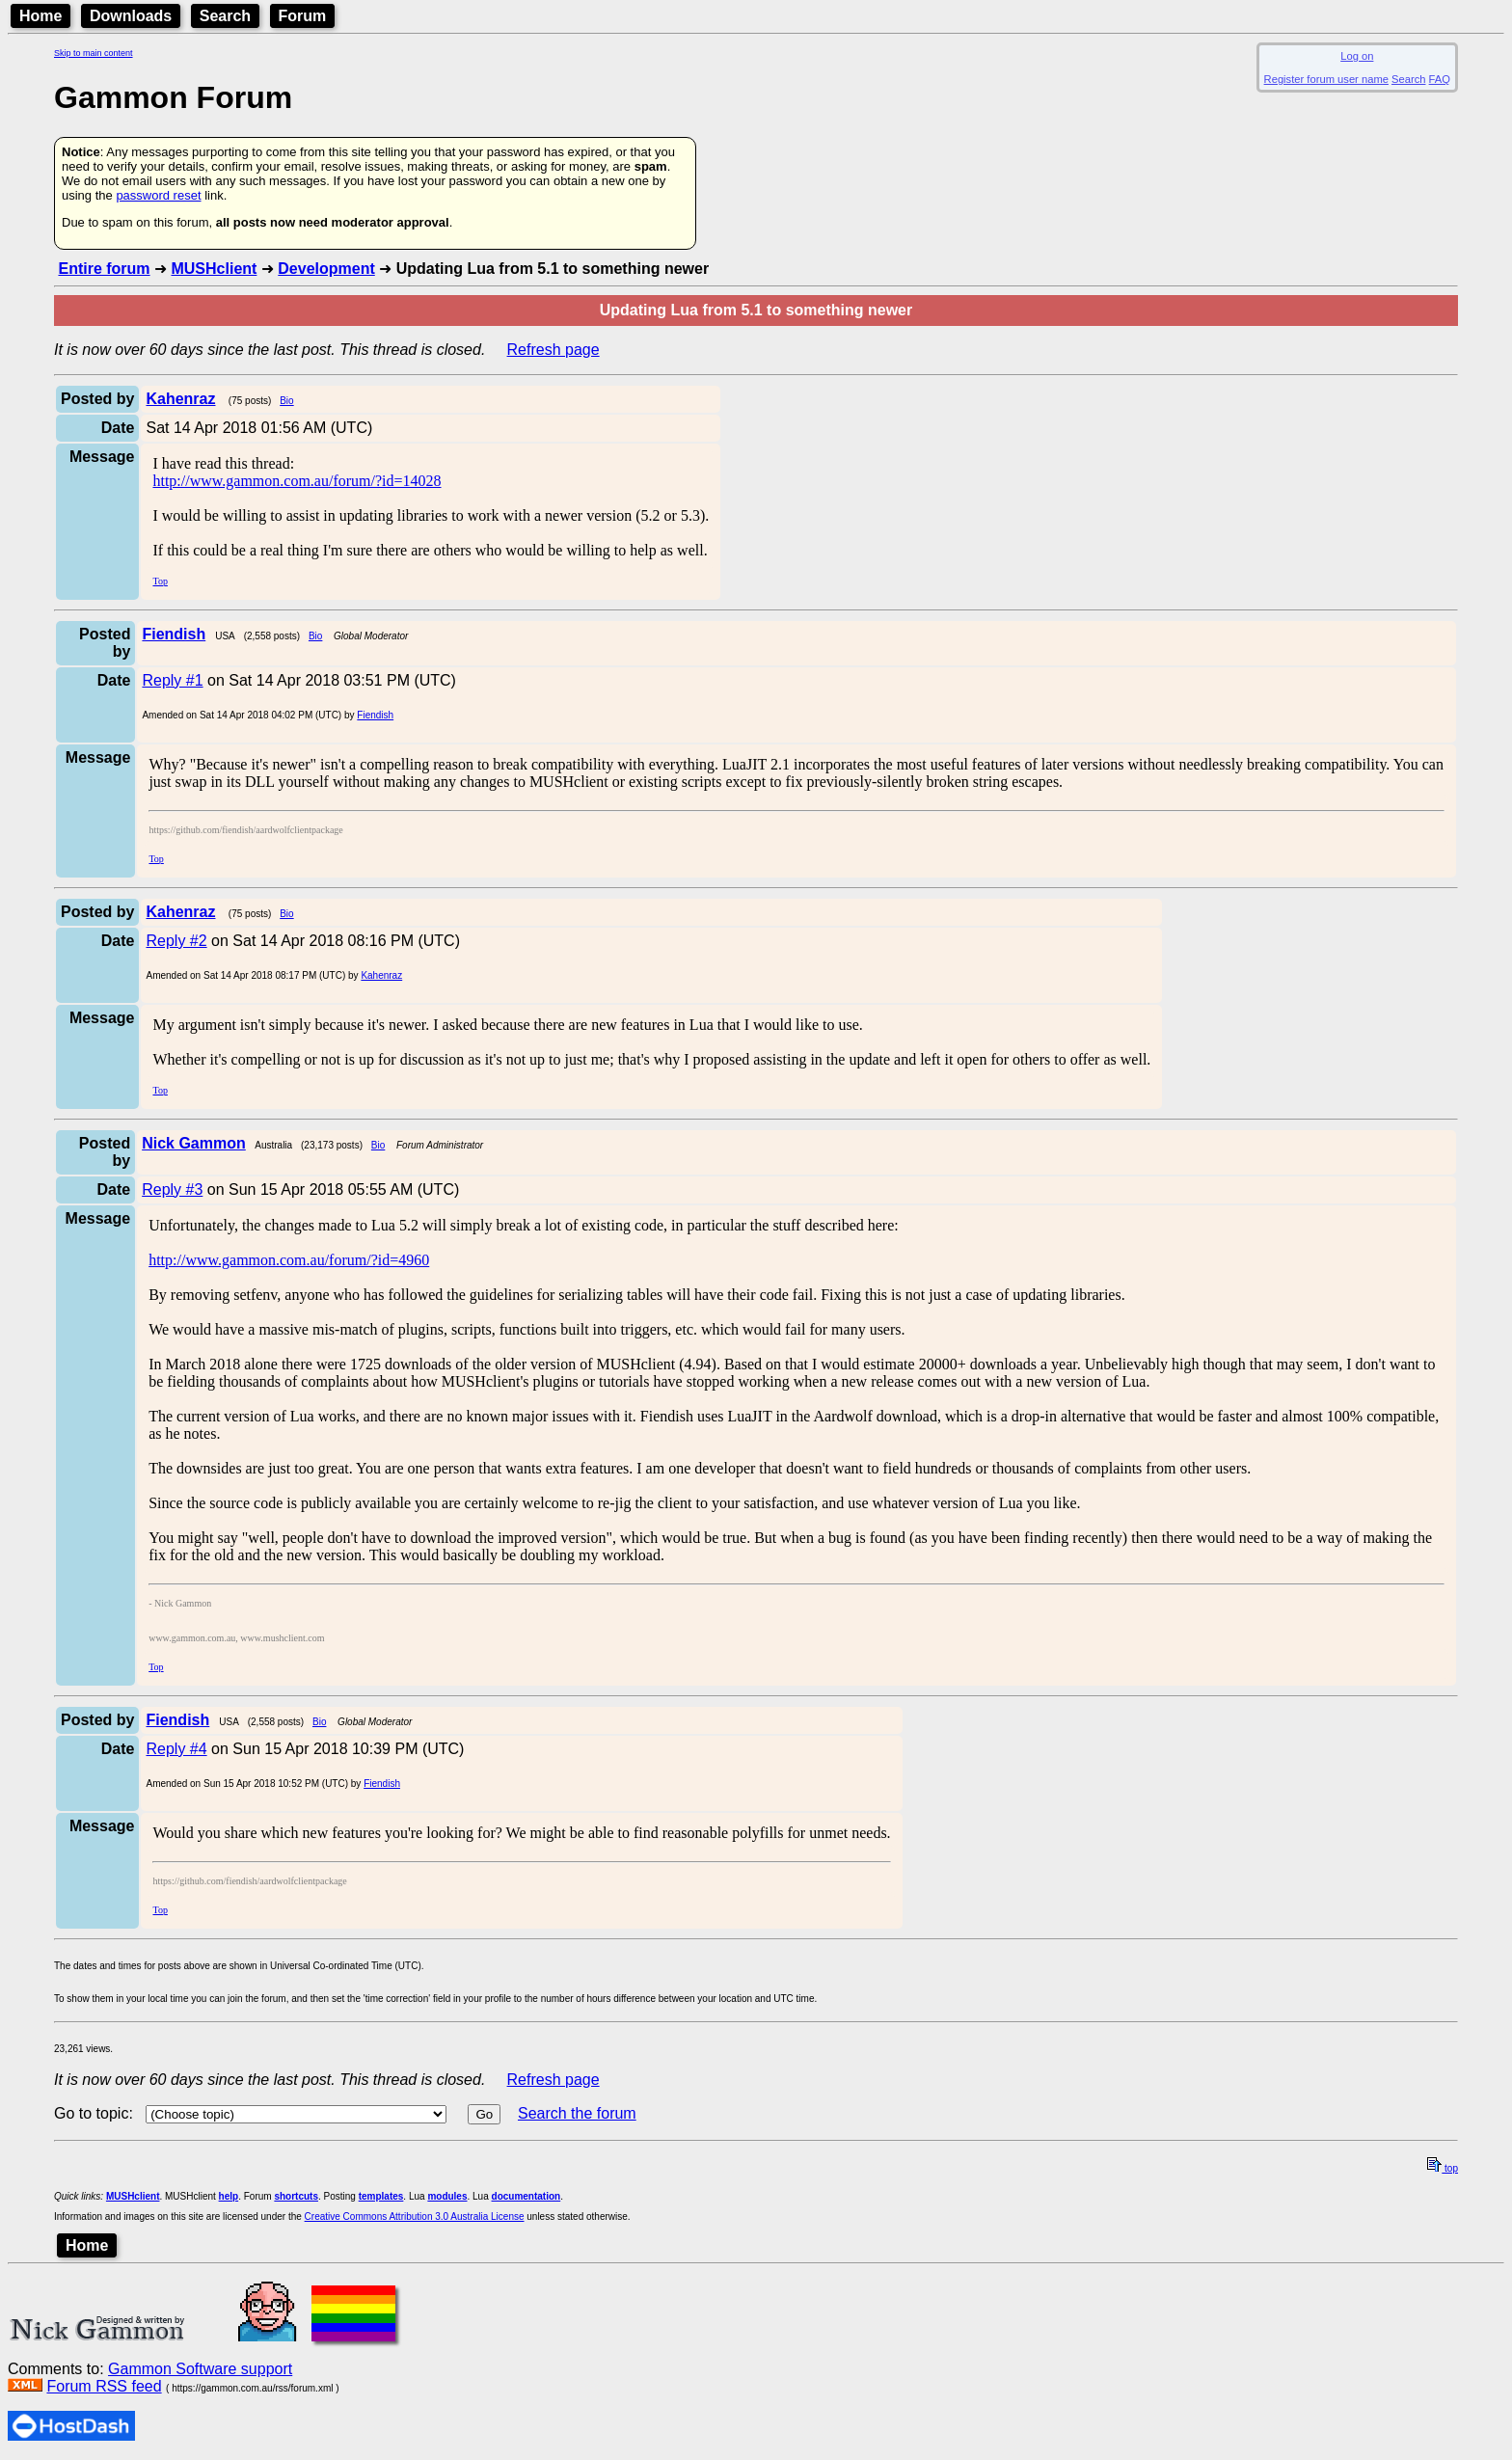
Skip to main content (93, 53)
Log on (1356, 56)
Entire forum (103, 268)
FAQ (1439, 79)
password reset (158, 195)
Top (159, 581)
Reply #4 (176, 1749)
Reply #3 (172, 1189)
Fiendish (375, 715)
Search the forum (577, 2113)
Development (326, 268)
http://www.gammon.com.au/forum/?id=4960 (288, 1260)
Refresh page (553, 349)
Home (40, 16)
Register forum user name (1326, 79)
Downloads (131, 16)
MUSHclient (213, 268)
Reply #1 (172, 680)
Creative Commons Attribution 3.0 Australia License (415, 2216)
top (1442, 2168)
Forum (303, 16)
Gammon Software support (200, 2369)
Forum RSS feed (103, 2386)
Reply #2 (176, 941)
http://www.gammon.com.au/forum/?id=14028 (296, 481)
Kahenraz (381, 975)
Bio (286, 400)
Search (225, 16)
